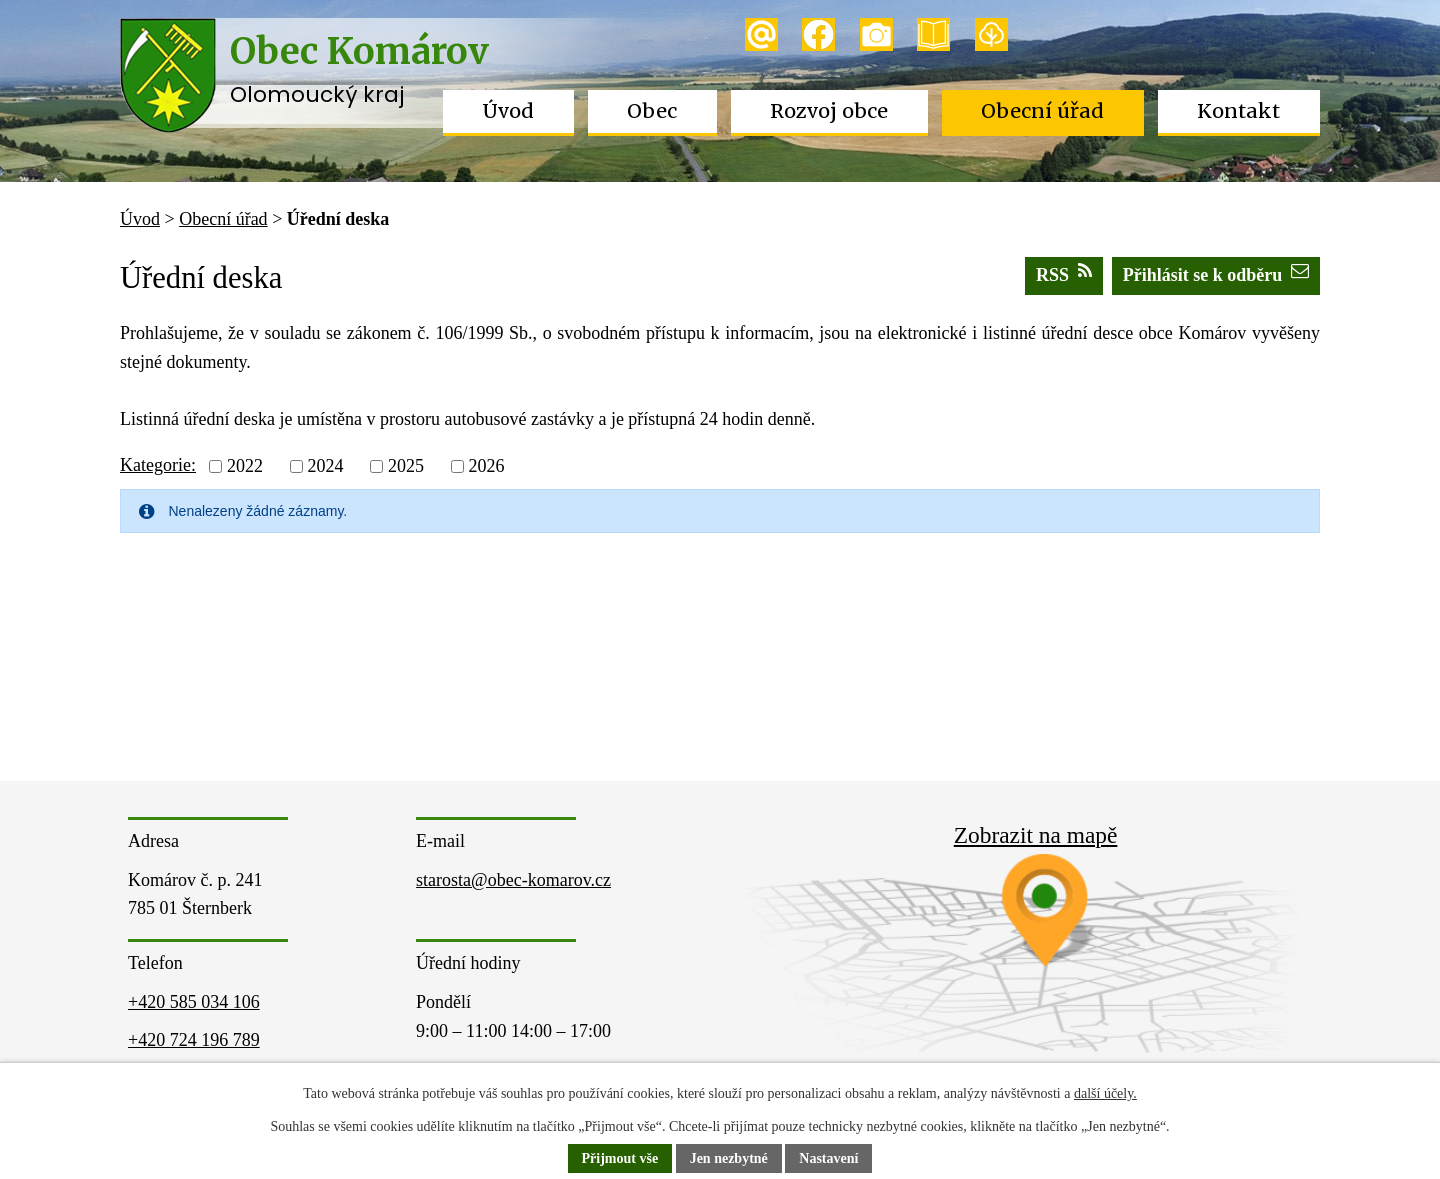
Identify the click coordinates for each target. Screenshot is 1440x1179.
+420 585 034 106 (194, 1002)
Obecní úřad (1042, 111)
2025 (406, 466)
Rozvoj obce (829, 111)
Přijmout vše (620, 1158)
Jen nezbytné (729, 1158)
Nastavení (828, 1158)
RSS (1064, 273)
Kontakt (1238, 111)
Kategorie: (158, 465)
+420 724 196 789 (194, 1040)
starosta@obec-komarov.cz (513, 880)
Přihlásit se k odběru (1216, 273)
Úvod (508, 111)
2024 (325, 466)
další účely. (1105, 1093)
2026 (486, 466)
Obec (652, 111)
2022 (245, 466)
